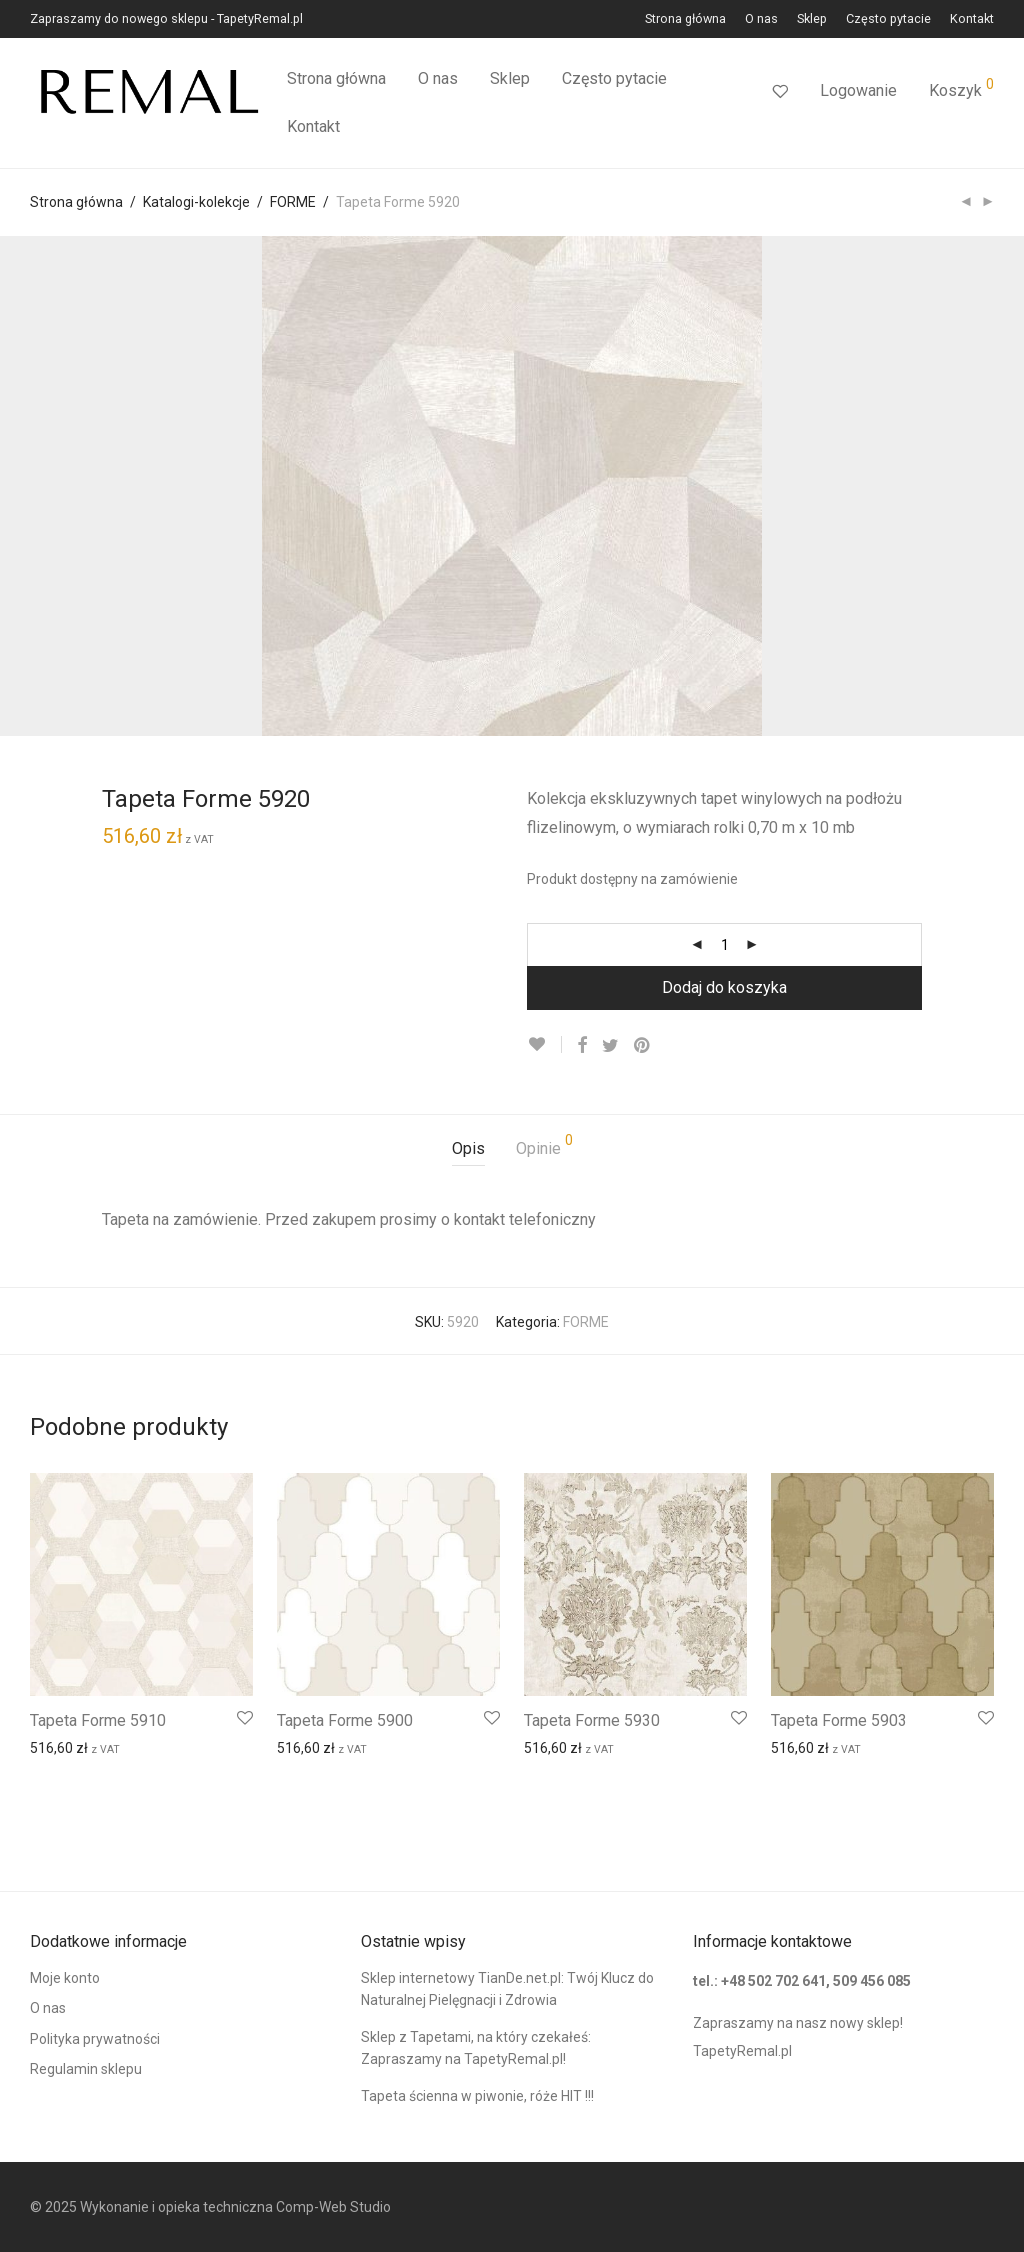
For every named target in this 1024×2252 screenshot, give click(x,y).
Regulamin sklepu (86, 2069)
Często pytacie (888, 19)
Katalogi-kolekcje (196, 202)
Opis (468, 1148)
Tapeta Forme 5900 (345, 1720)
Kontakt (972, 19)
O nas (761, 19)
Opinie (544, 1145)
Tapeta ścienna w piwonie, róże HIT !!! (477, 2096)
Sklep (812, 19)
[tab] (468, 1149)
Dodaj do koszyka (724, 987)
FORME (293, 202)
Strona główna (685, 19)
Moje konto (65, 1978)
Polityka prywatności (95, 2039)
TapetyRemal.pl (742, 2051)
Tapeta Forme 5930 (592, 1720)
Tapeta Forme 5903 (839, 1720)
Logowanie (858, 90)
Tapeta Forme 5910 (98, 1720)
